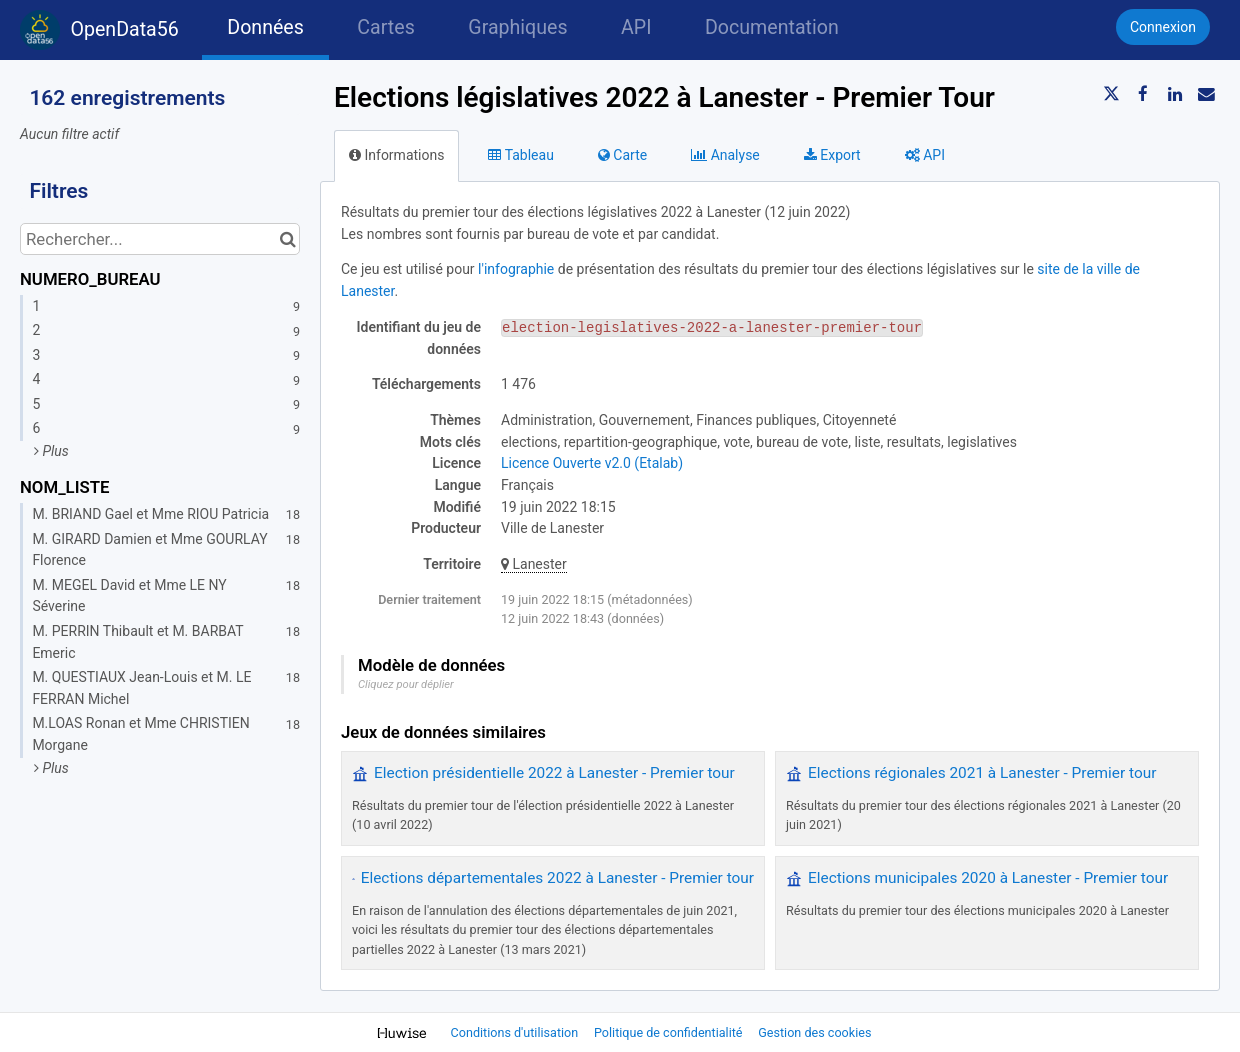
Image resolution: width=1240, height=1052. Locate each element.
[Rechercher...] (160, 239)
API (636, 27)
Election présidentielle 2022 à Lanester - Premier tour (554, 773)
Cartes (385, 27)
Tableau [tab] (520, 155)
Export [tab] (832, 155)
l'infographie (516, 269)
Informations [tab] (396, 155)
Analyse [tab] (725, 155)
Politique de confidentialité (670, 1032)
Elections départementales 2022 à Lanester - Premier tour (557, 878)
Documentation (772, 27)
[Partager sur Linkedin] (1175, 94)
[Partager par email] (1206, 94)
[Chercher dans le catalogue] (287, 239)
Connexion (1163, 27)
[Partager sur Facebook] (1143, 94)
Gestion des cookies (814, 1032)
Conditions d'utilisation (516, 1032)
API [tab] (925, 155)
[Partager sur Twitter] (1112, 94)
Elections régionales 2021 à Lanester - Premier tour (982, 773)
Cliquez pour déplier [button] (406, 684)
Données (265, 27)
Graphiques (517, 27)
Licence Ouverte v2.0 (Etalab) (592, 463)
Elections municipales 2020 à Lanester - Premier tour (988, 878)
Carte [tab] (622, 155)
